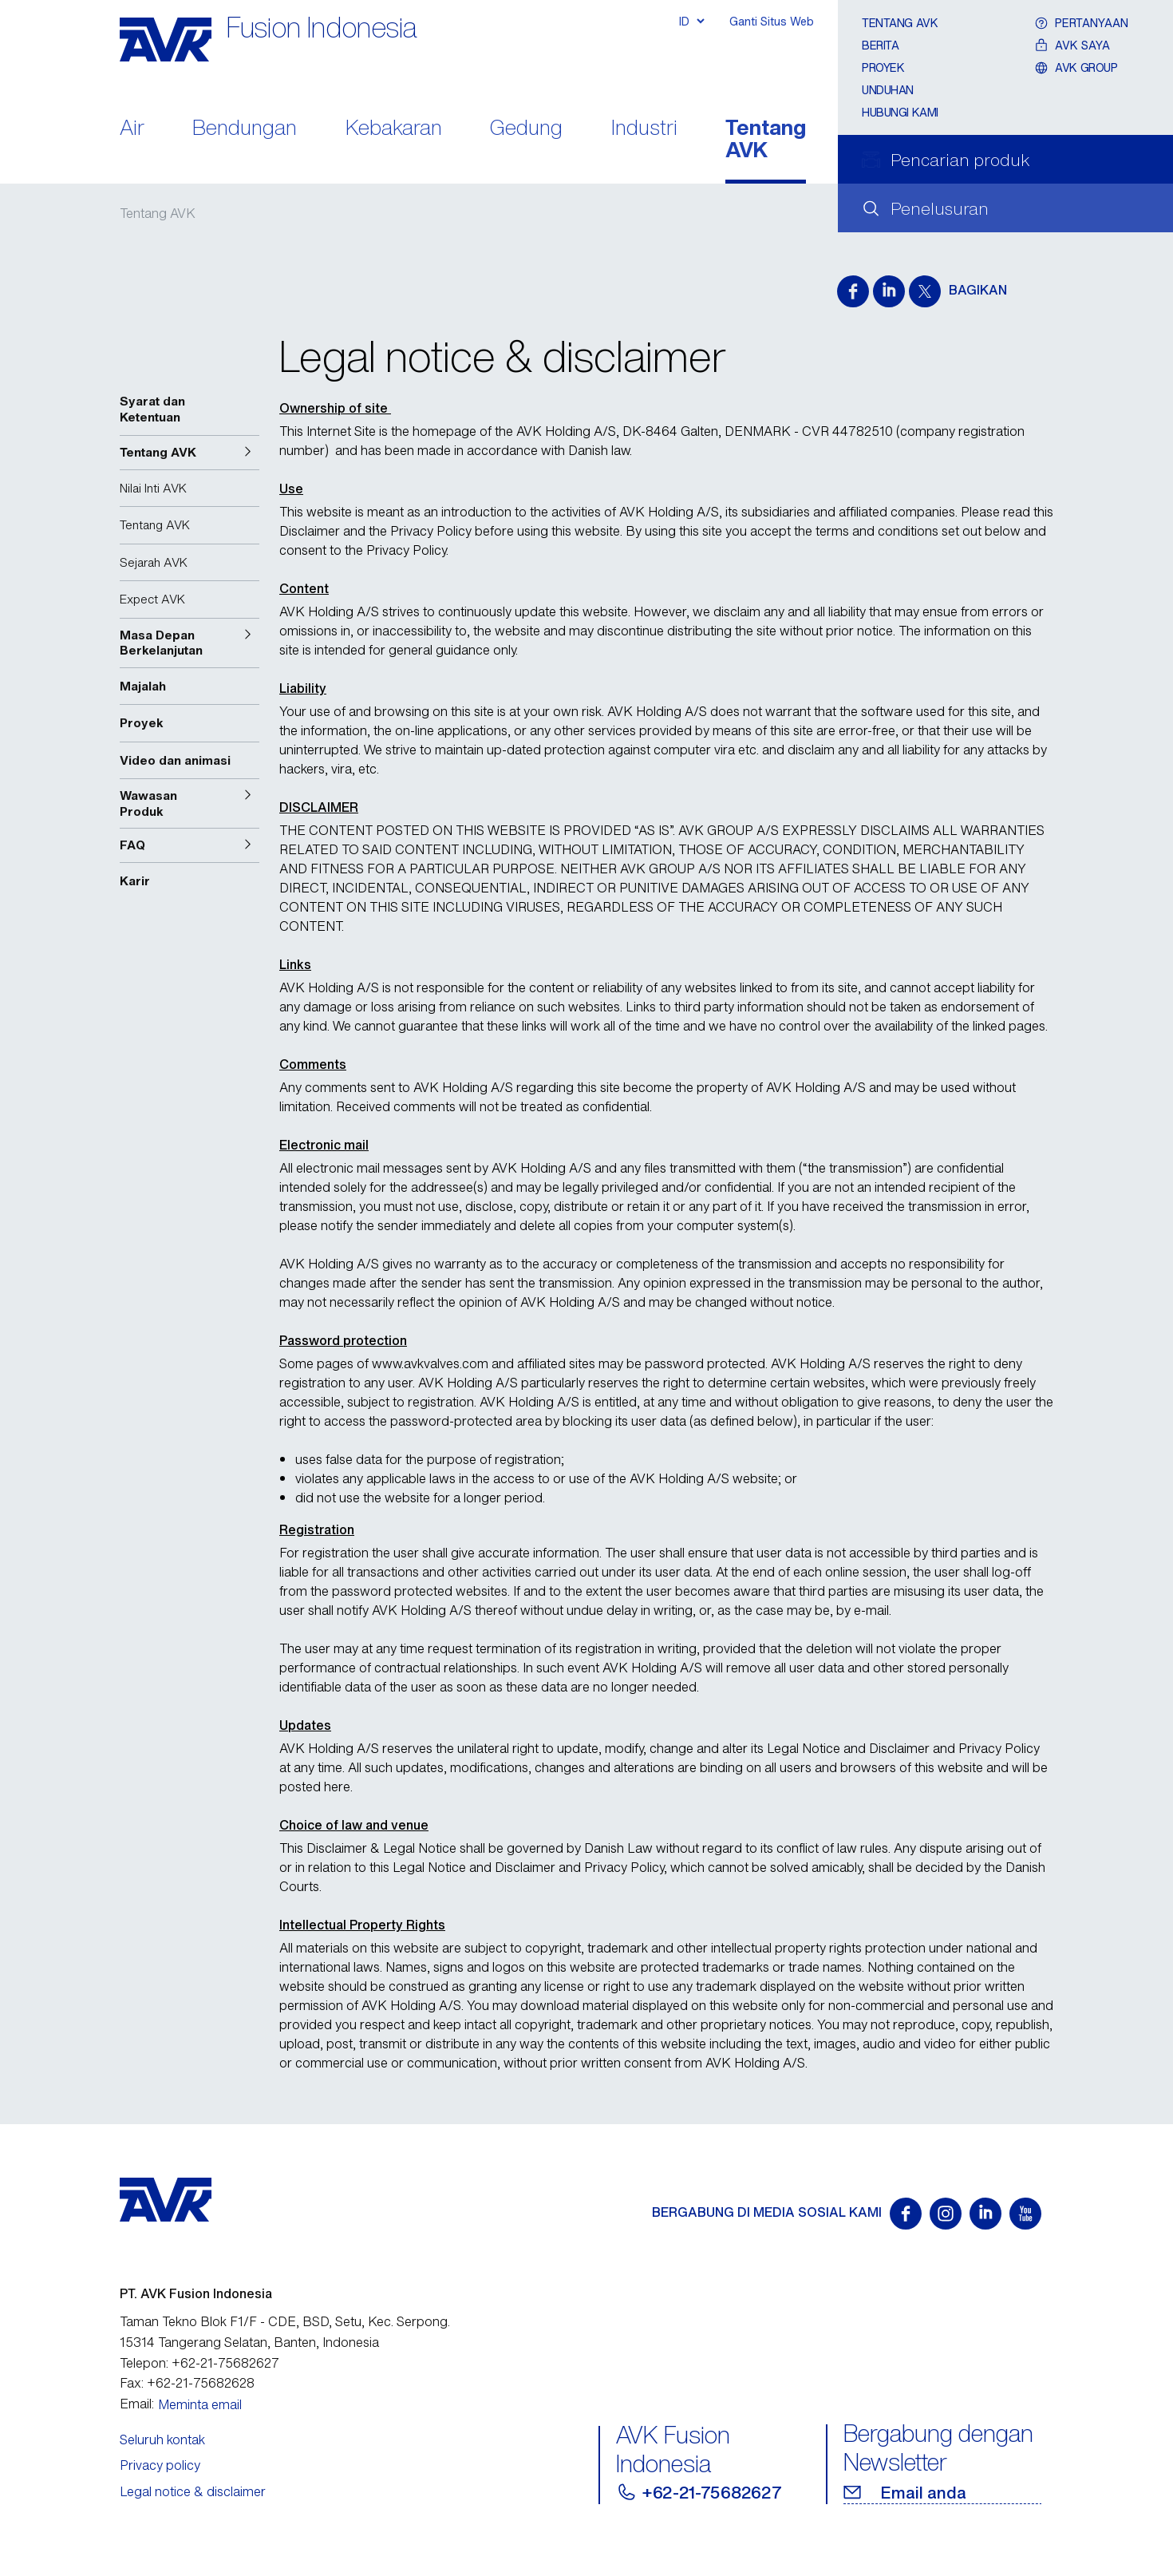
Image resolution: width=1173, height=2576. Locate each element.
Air (132, 129)
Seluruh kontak (162, 2439)
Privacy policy (160, 2465)
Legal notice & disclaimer (193, 2491)
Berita (880, 45)
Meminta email (200, 2404)
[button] (189, 452)
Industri (644, 129)
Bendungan (244, 129)
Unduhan (888, 89)
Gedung (526, 129)
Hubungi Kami (900, 112)
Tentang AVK (765, 140)
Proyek (883, 67)
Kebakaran (394, 129)
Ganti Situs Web (771, 21)
